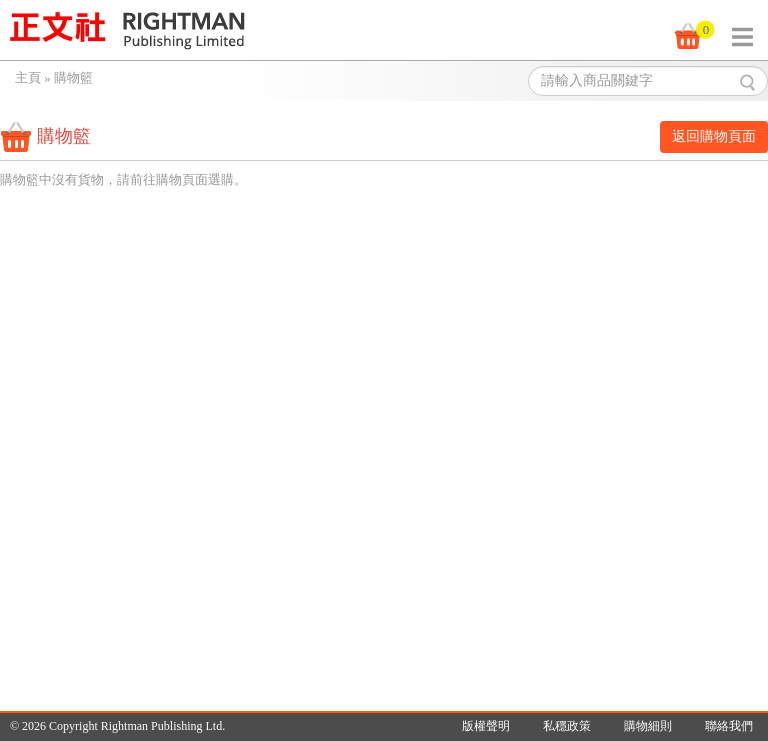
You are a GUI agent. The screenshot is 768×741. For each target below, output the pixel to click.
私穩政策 (567, 726)
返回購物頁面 (714, 136)
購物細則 (648, 726)
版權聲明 (486, 726)
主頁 (28, 77)
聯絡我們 (729, 726)
